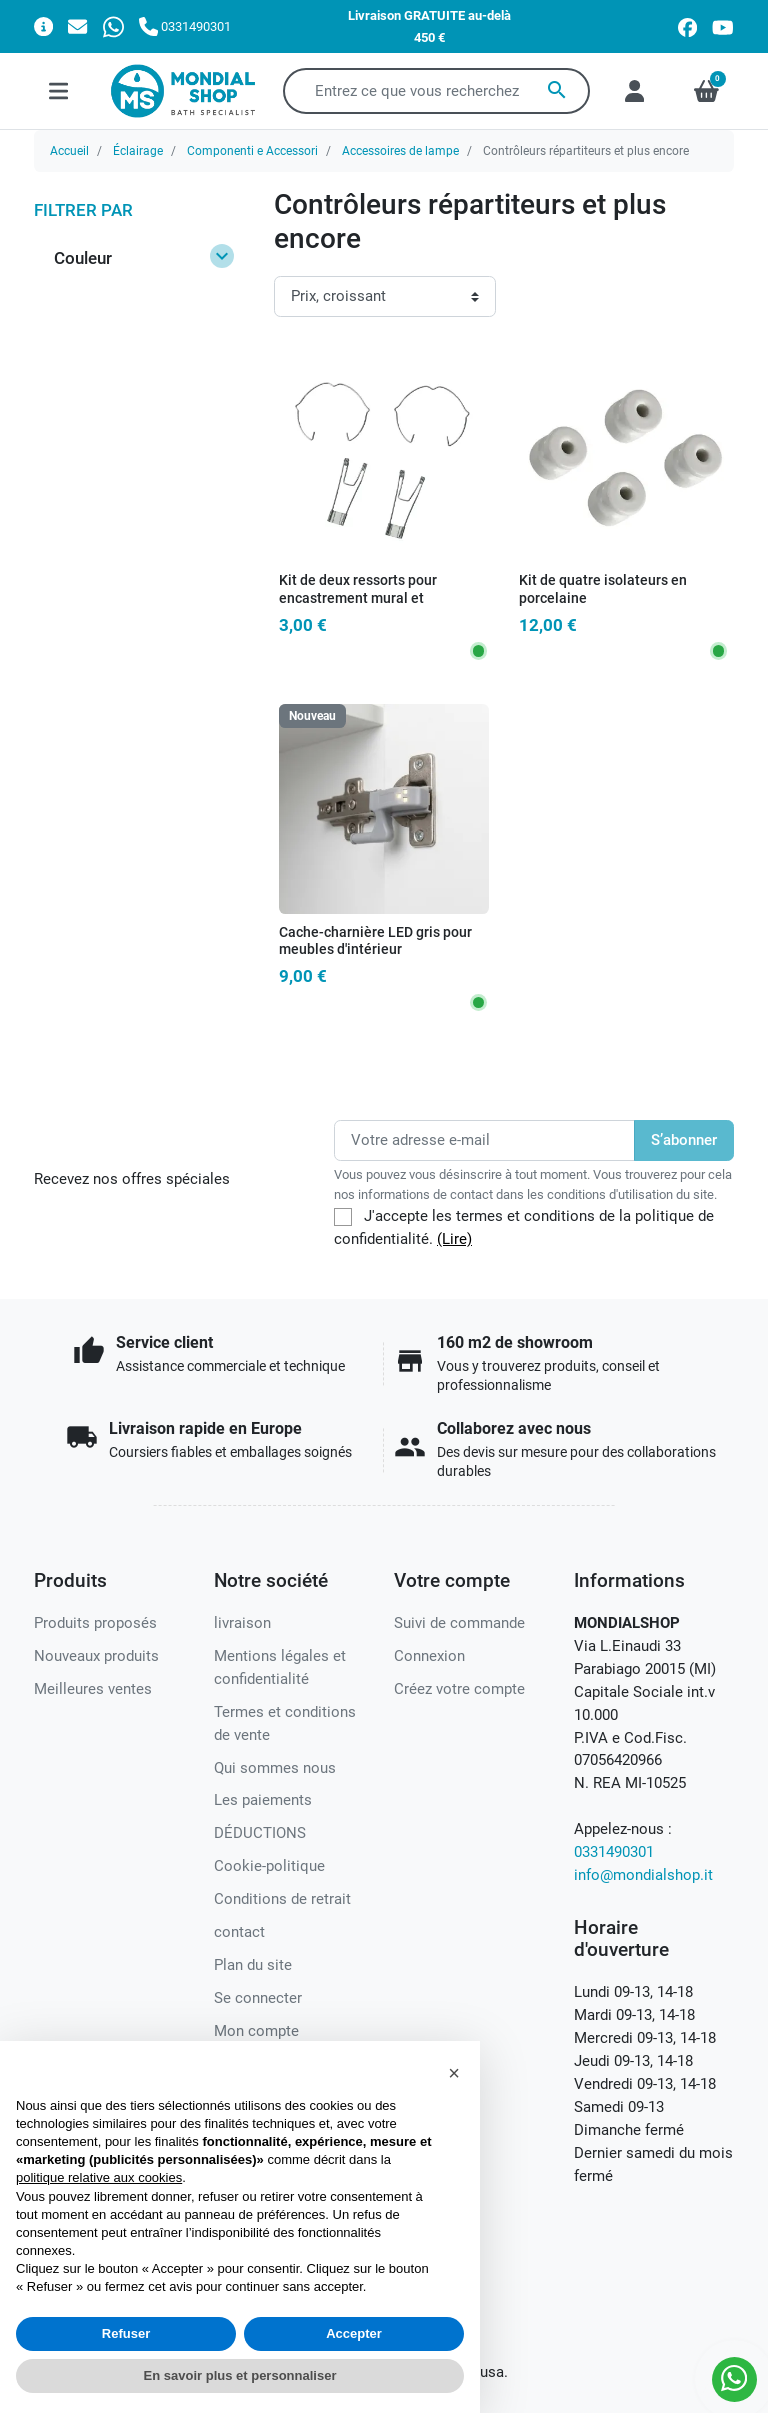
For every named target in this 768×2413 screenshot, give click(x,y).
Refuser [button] (126, 2333)
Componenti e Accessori (252, 151)
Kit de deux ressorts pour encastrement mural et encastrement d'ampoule (358, 598)
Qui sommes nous (275, 1768)
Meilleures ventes (93, 1689)
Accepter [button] (354, 2333)
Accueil (69, 151)
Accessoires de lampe (400, 151)
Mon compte (256, 2031)
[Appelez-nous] (185, 26)
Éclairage (138, 151)
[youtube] (723, 26)
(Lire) (454, 1239)
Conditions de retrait (282, 1899)
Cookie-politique (269, 1866)
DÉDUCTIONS (260, 1833)
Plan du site (253, 1965)
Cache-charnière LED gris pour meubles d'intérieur (375, 941)
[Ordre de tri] (385, 296)
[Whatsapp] (113, 26)
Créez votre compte (459, 1689)
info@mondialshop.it (643, 1875)
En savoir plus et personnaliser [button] (240, 2375)
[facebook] (687, 26)
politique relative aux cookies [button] (99, 2177)
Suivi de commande (459, 1623)
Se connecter (258, 1998)
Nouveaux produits (96, 1656)
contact (239, 1932)
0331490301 (614, 1852)
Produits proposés (95, 1623)
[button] (454, 2073)
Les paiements (263, 1800)
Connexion (429, 1656)
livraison (242, 1623)
